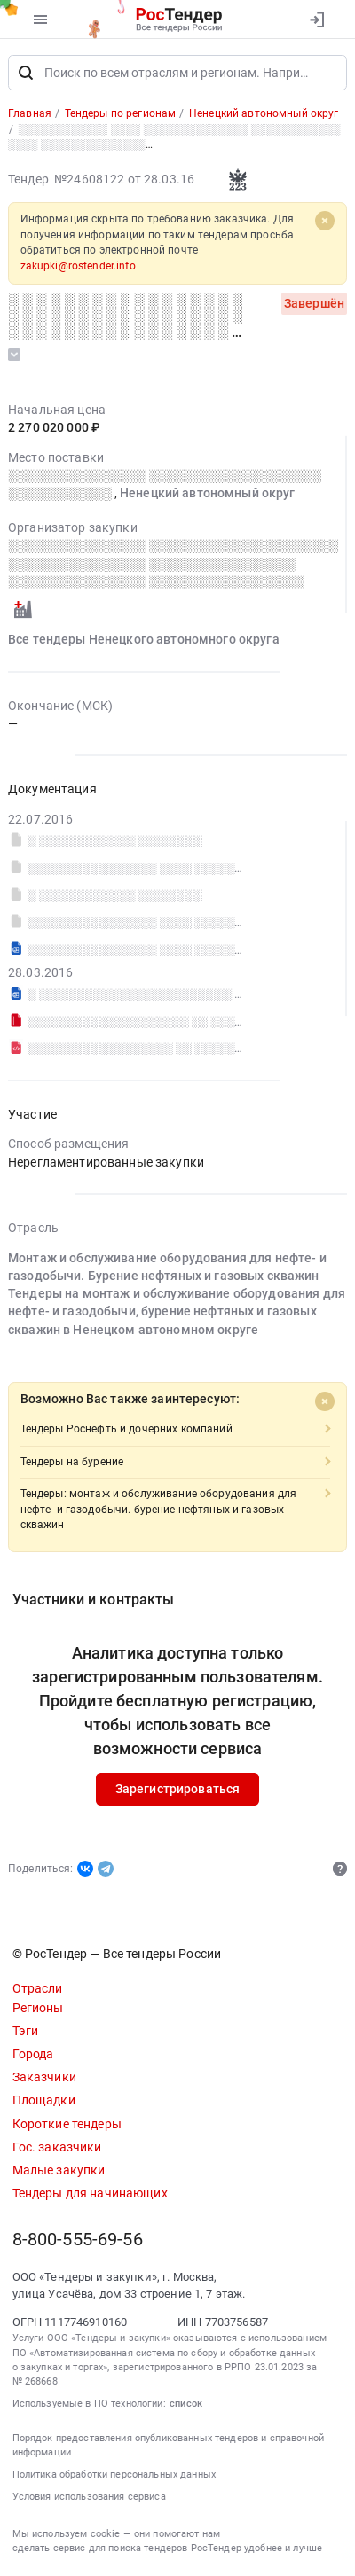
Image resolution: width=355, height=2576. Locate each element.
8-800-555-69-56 (77, 2240)
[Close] (325, 221)
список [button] (186, 2403)
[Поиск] (25, 73)
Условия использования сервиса (89, 2496)
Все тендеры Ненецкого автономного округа (144, 640)
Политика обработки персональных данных (114, 2474)
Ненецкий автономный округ (208, 493)
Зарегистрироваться (178, 1789)
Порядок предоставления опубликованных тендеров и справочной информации (168, 2445)
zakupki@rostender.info (78, 266)
